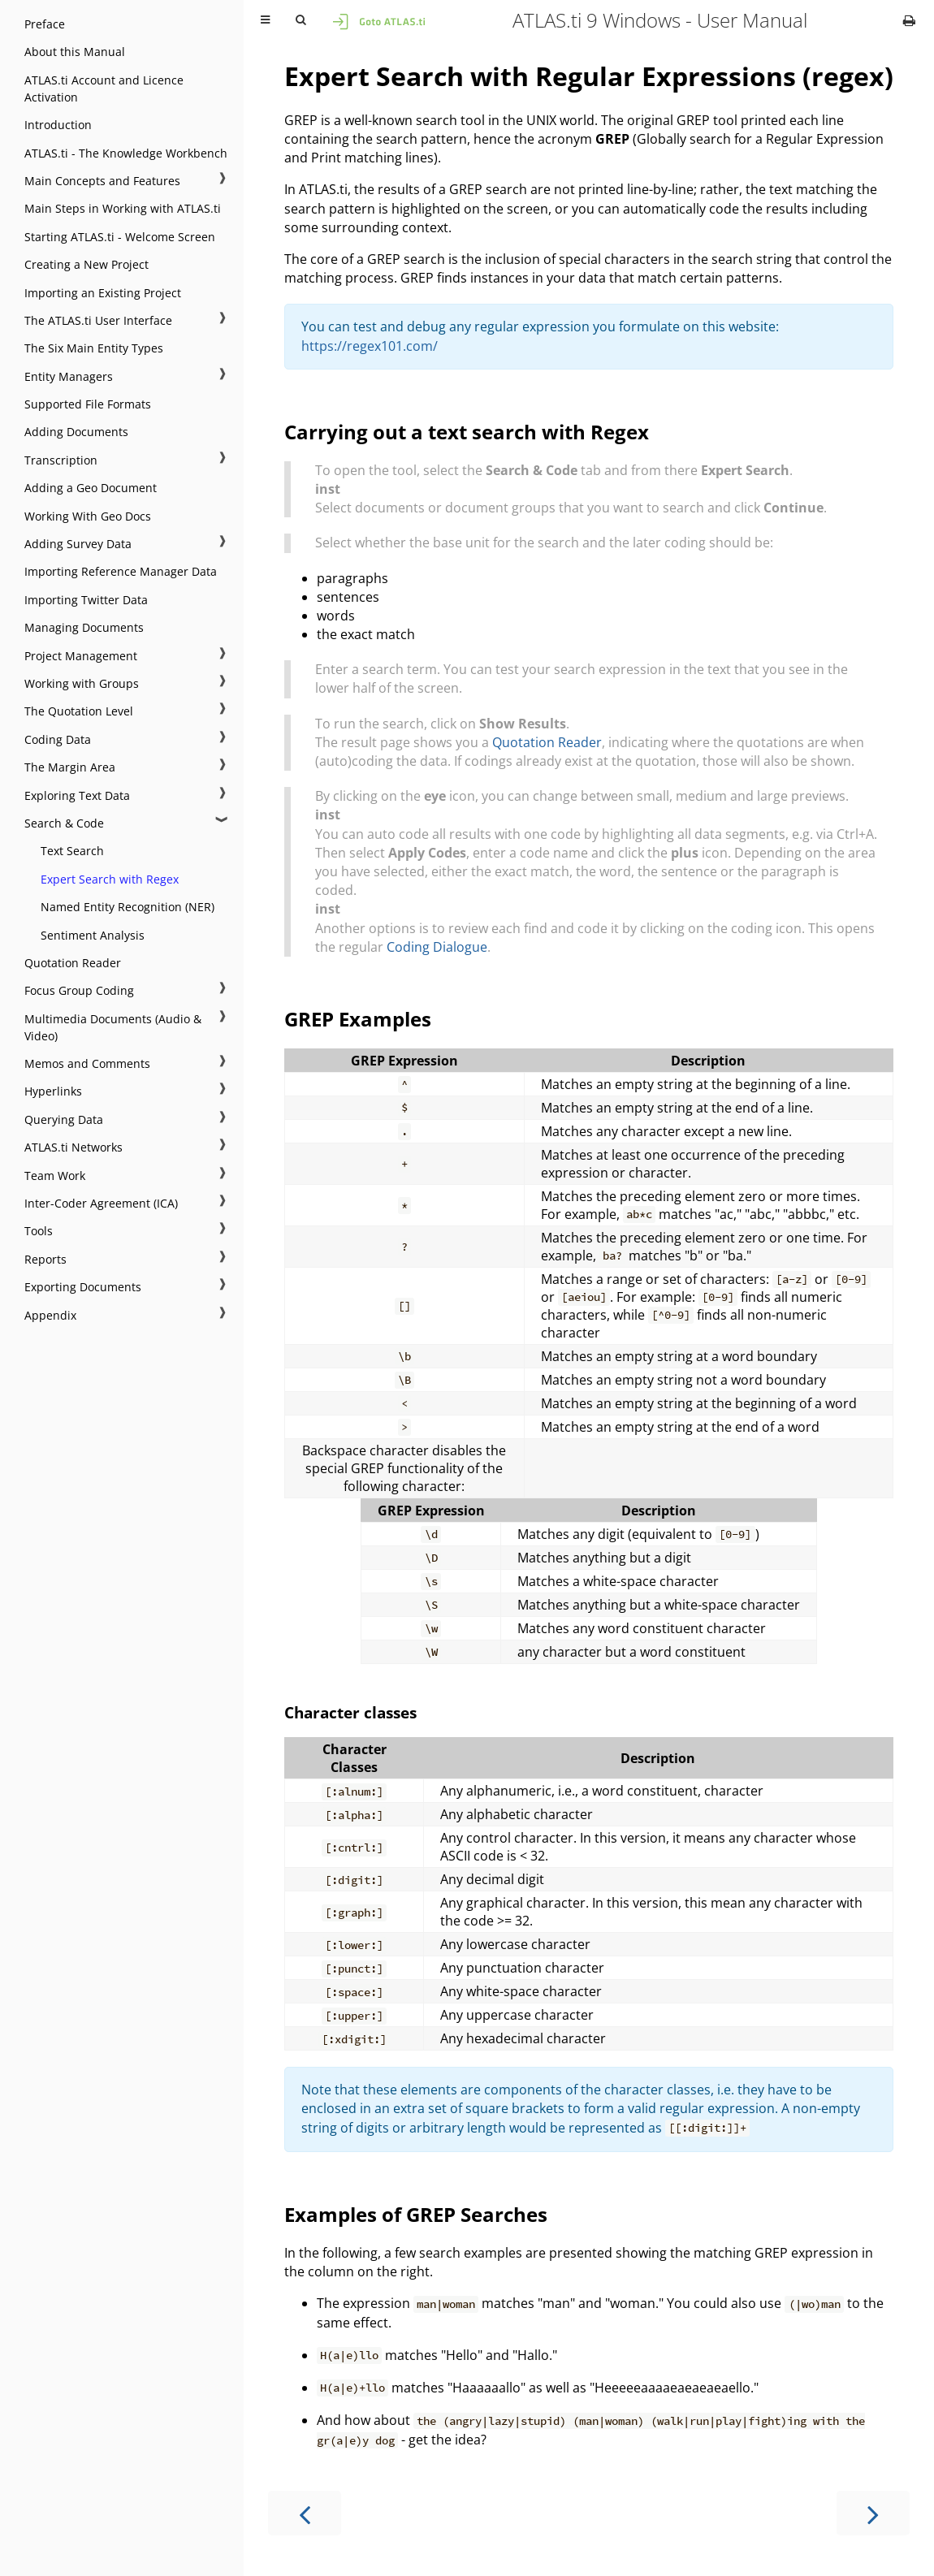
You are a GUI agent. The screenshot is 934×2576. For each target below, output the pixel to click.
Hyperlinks (53, 1091)
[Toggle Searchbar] (300, 20)
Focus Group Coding (79, 990)
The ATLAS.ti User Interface (98, 320)
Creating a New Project (86, 264)
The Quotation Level (78, 711)
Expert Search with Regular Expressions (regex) (588, 75)
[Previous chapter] (304, 2513)
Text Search (72, 850)
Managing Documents (84, 627)
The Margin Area (69, 767)
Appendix (50, 1315)
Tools (38, 1230)
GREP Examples (357, 1018)
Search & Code (64, 823)
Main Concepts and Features (102, 180)
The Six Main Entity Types (93, 348)
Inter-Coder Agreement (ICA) (101, 1203)
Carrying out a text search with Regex (466, 431)
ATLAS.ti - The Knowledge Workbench (125, 153)
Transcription (60, 460)
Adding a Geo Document (90, 487)
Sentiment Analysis (93, 935)
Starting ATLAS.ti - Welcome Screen (119, 236)
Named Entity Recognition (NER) (127, 906)
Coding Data (57, 739)
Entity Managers (68, 376)
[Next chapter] (873, 2513)
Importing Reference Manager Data (120, 571)
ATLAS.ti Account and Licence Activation (104, 88)
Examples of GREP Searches (415, 2214)
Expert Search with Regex (110, 879)
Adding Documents (76, 431)
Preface (44, 24)
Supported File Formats (87, 404)
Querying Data (63, 1119)
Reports (45, 1259)
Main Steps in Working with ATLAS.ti (122, 208)
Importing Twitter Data (86, 599)
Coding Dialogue (437, 947)
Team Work (54, 1175)
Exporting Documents (82, 1286)
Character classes (350, 1712)
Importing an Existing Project (102, 292)
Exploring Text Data (77, 795)
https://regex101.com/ (369, 346)
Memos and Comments (87, 1063)
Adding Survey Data (78, 543)
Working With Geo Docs (87, 516)
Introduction (58, 124)
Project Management (80, 655)
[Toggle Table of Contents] (265, 20)
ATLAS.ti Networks (73, 1147)
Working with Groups (81, 683)
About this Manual (74, 51)
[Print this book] (909, 20)
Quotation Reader (72, 962)
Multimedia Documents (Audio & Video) (112, 1027)
